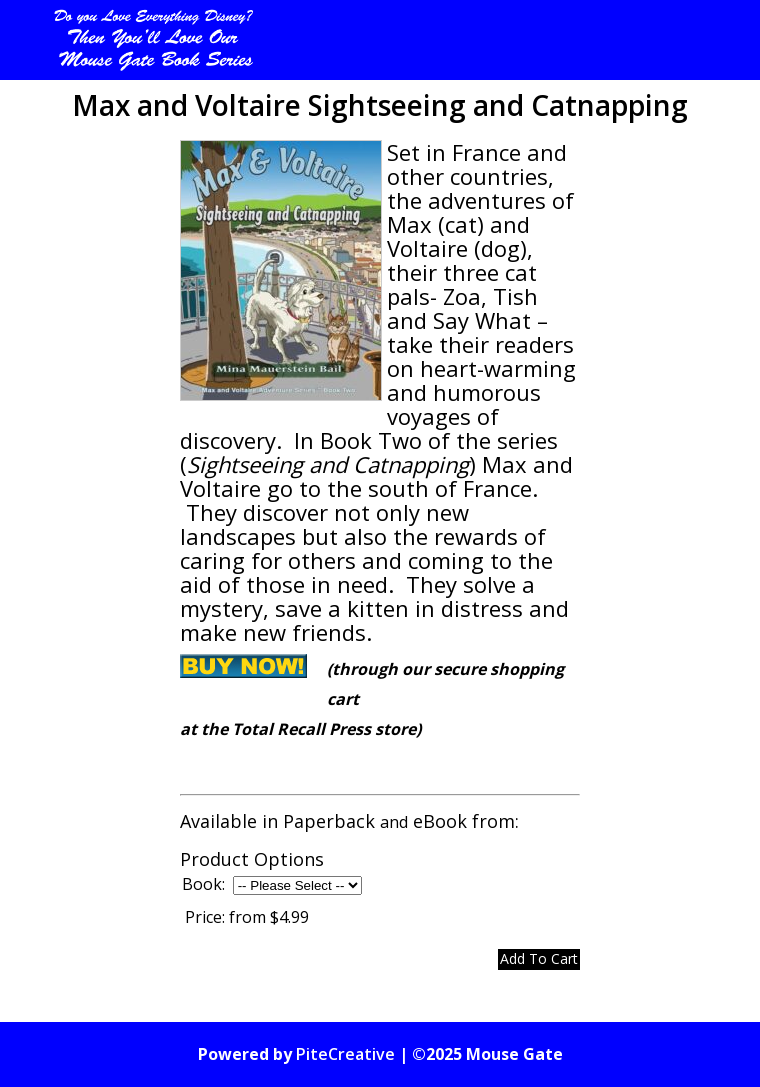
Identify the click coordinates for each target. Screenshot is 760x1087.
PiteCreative (345, 1054)
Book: (203, 884)
